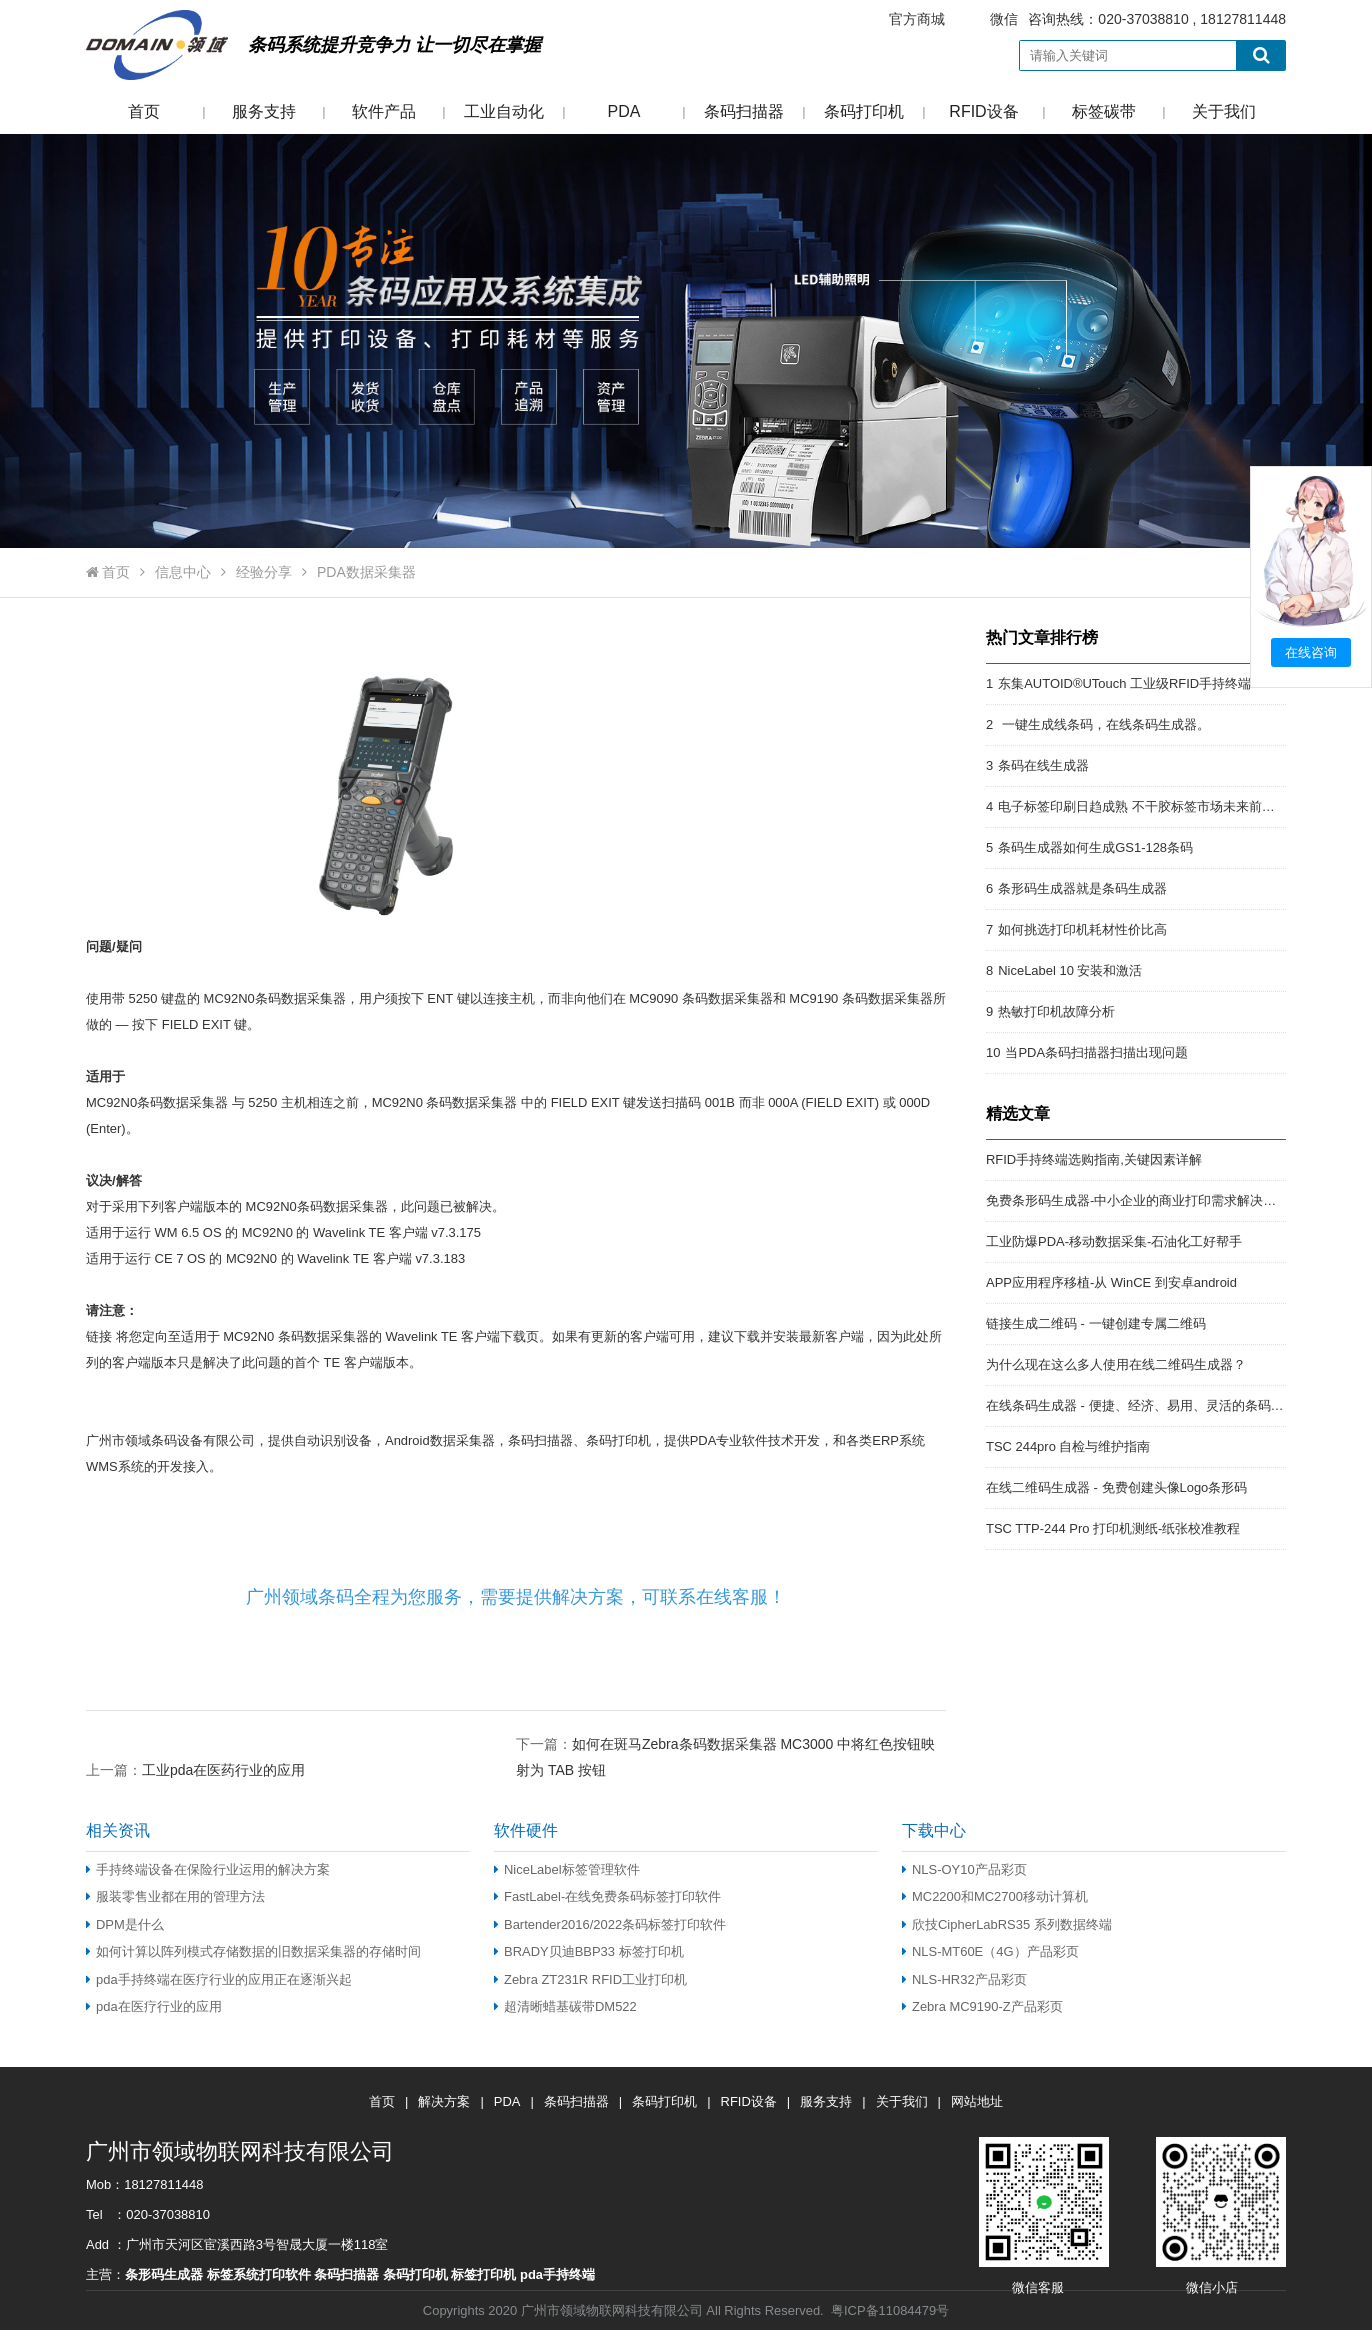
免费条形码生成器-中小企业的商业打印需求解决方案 (1137, 1200)
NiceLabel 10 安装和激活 (1070, 970)
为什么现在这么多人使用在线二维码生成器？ (1116, 1364)
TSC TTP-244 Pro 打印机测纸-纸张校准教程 (1113, 1528)
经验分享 (264, 572)
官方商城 (917, 19)
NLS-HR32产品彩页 (964, 1979)
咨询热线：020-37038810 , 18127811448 (1075, 19)
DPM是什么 (125, 1924)
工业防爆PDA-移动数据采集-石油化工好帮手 (1114, 1241)
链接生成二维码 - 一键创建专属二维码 (1096, 1323)
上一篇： (195, 1769)
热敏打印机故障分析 (1056, 1011)
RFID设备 (983, 111)
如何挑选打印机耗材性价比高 (1082, 929)
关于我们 (1224, 111)
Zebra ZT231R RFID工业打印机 (590, 1979)
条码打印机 (864, 111)
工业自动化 (504, 111)
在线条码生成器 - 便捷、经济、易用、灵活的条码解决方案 (1154, 1405)
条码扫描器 (744, 111)
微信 (1004, 19)
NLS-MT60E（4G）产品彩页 (990, 1951)
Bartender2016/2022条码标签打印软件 (610, 1924)
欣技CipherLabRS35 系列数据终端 (1007, 1924)
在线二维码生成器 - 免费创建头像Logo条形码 (1116, 1487)
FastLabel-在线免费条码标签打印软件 (607, 1896)
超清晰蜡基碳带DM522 (565, 2006)
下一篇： (725, 1743)
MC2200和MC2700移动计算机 (995, 1896)
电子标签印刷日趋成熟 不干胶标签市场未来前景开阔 (1149, 806)
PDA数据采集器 (366, 572)
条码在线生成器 (1043, 765)
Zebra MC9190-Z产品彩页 (982, 2006)
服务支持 (264, 111)
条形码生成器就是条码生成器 (1082, 888)
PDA (624, 111)
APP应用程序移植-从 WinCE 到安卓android (1111, 1282)
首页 (144, 111)
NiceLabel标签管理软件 (567, 1869)
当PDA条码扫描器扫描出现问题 (1096, 1052)
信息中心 (183, 572)
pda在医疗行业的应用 (154, 2006)
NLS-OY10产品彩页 (964, 1869)
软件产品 (384, 111)
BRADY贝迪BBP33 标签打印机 (589, 1951)
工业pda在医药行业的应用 (223, 1770)
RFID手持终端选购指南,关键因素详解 (1094, 1159)
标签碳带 (1104, 111)
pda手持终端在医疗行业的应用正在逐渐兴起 (219, 1979)
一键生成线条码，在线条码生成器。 (1104, 724)
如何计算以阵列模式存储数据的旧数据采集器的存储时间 (253, 1951)
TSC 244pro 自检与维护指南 (1068, 1446)
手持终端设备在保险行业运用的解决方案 (208, 1869)
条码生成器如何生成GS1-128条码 (1095, 847)
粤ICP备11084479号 (890, 2310)
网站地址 (977, 2101)
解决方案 (444, 2101)
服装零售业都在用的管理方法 (175, 1896)
